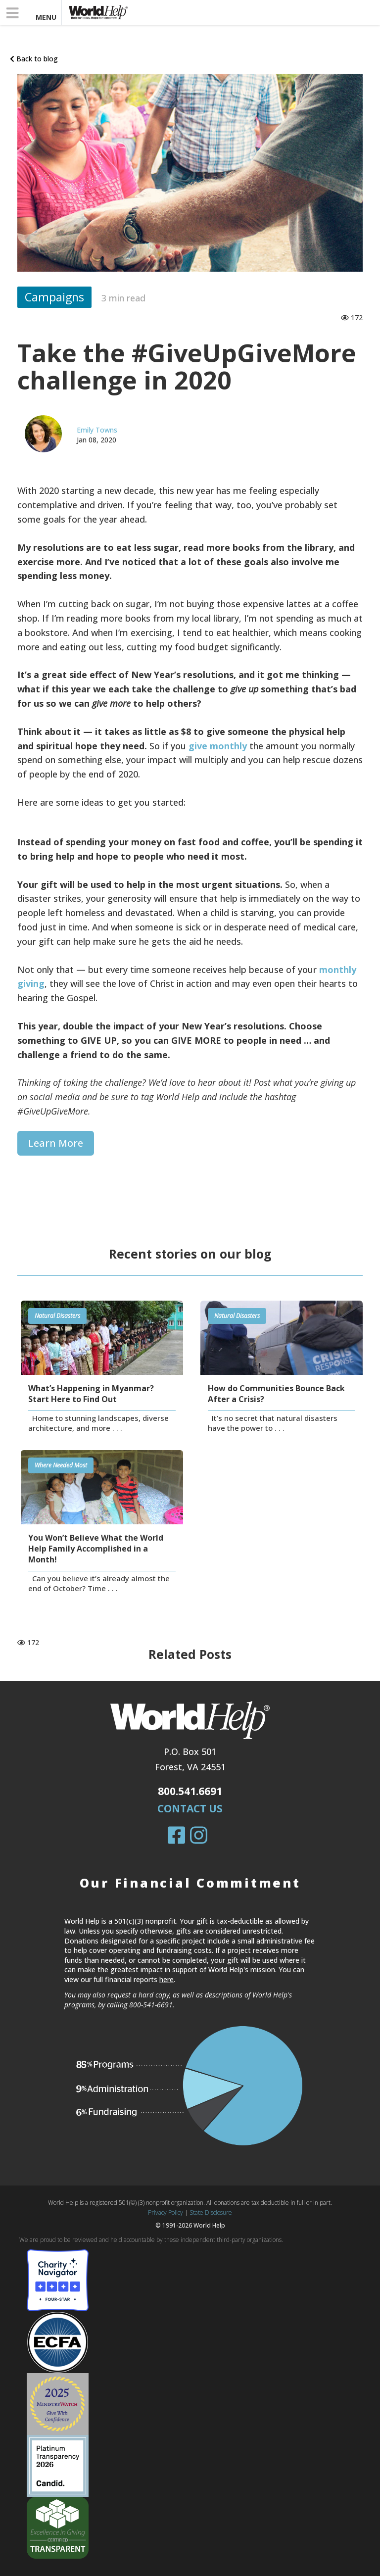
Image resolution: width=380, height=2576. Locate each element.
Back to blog (34, 58)
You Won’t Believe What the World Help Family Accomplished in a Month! (95, 1548)
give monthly (218, 746)
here (166, 1979)
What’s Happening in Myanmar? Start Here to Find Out (91, 1394)
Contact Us (190, 1808)
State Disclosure (211, 2212)
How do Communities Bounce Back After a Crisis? (276, 1394)
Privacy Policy (165, 2212)
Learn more (55, 1143)
